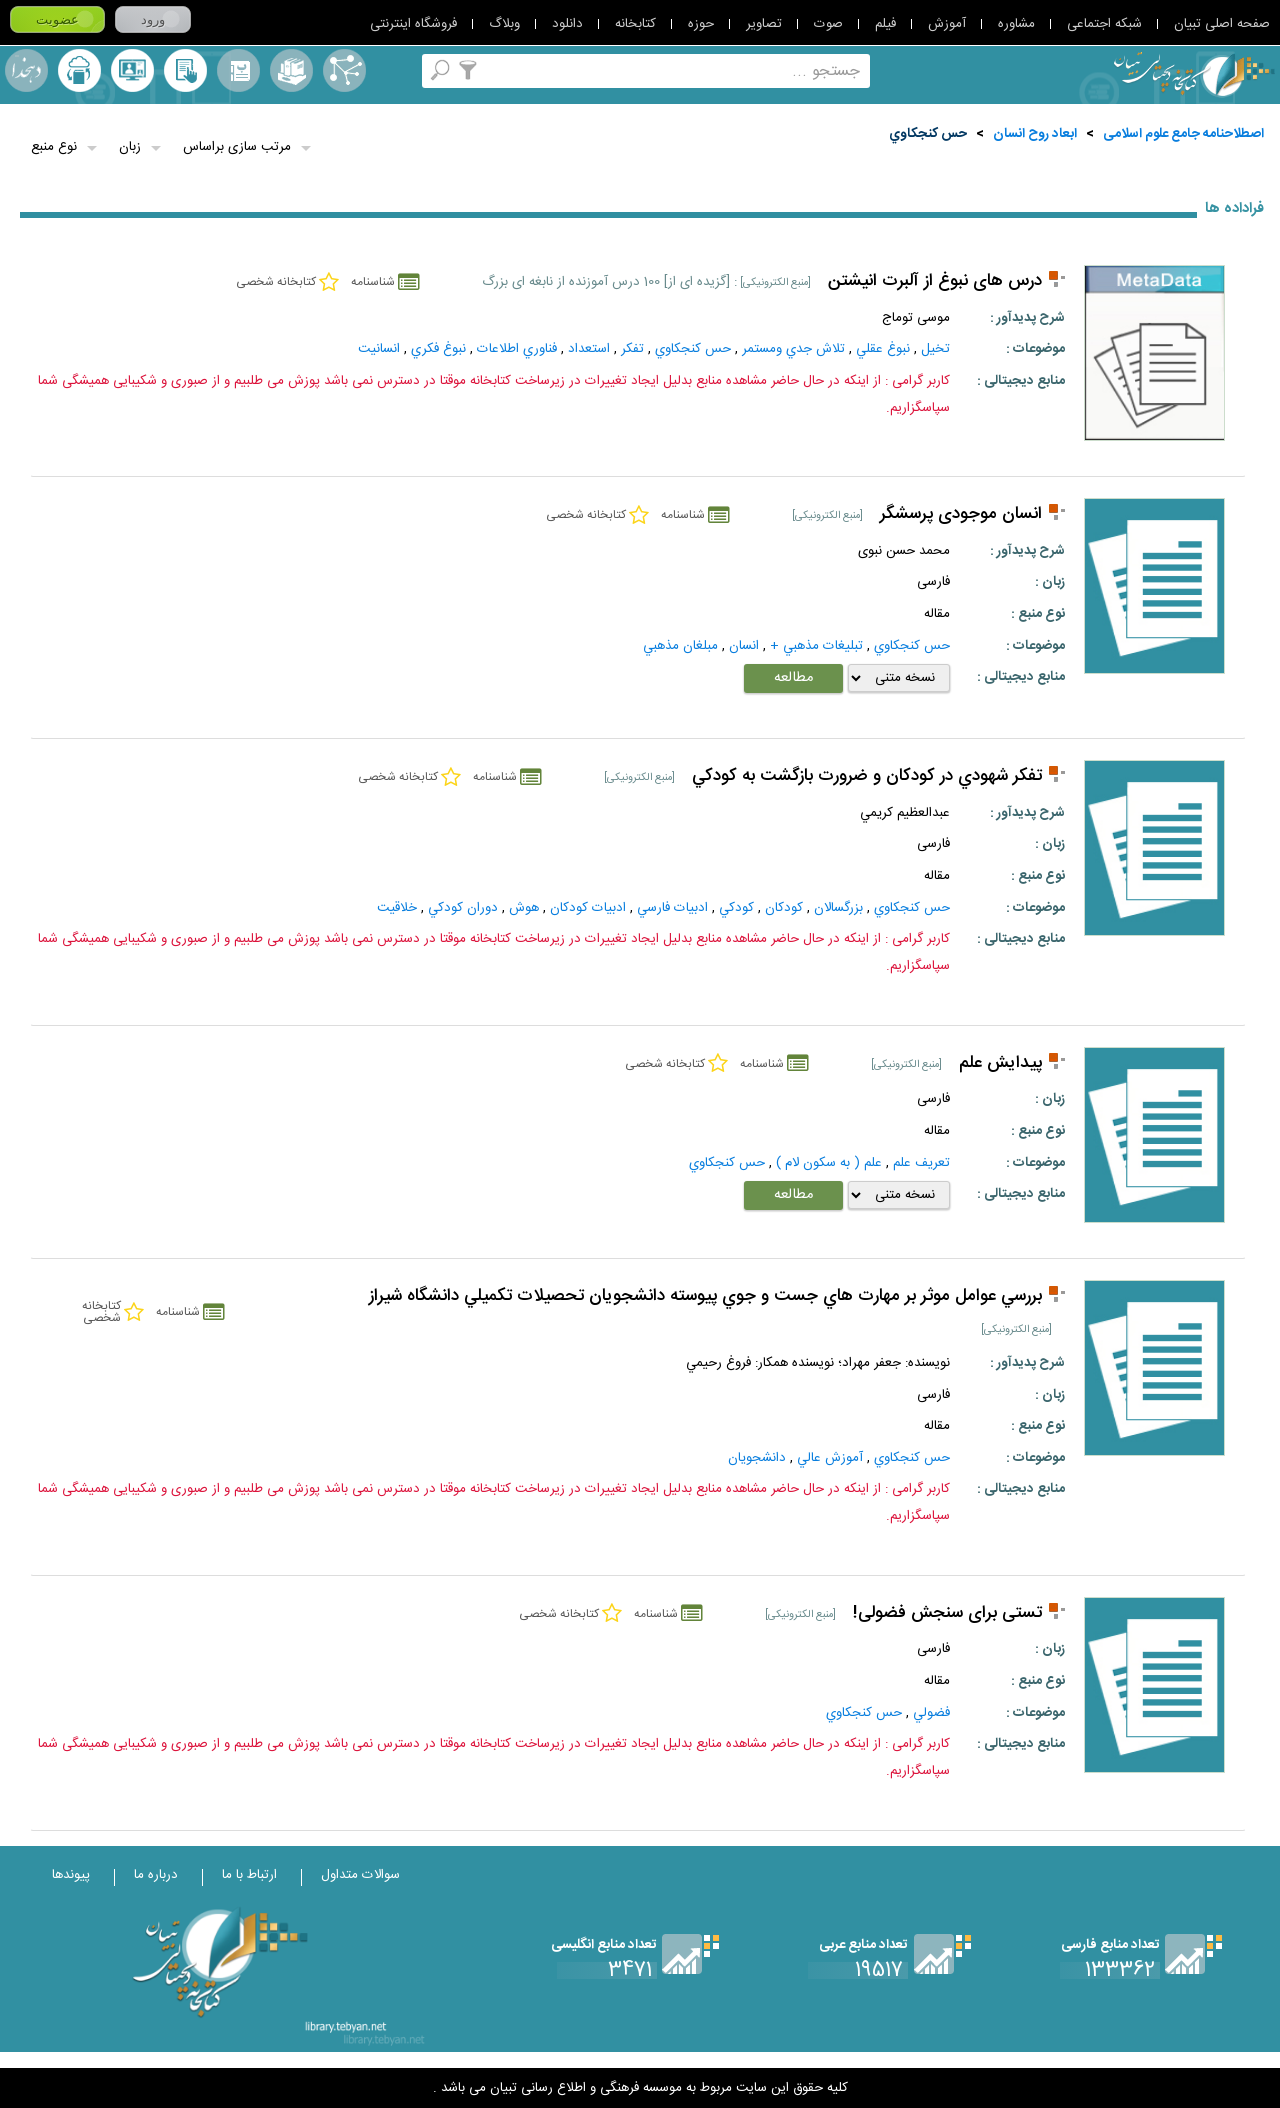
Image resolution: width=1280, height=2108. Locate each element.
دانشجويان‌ (757, 1458)
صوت (828, 24)
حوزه (701, 24)
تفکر (632, 349)
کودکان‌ (784, 908)
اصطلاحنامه (344, 70)
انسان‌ (744, 646)
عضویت (57, 19)
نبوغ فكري (438, 349)
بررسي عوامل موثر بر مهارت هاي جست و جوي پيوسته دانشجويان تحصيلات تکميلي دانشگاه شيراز (705, 1296)
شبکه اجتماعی (1104, 24)
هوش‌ (524, 908)
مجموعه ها (291, 70)
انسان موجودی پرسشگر (961, 514)
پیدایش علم (1000, 1063)
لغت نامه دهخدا (26, 70)
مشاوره (1016, 24)
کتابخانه (635, 24)
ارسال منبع (79, 70)
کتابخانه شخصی (185, 70)
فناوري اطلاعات (517, 349)
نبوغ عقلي (883, 349)
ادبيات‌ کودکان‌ (588, 908)
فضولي (931, 1713)
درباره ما (156, 1875)
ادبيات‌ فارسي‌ (672, 908)
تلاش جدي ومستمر (793, 349)
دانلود (567, 24)
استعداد (589, 349)
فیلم (885, 24)
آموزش (947, 24)
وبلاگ (504, 24)
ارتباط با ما (249, 1875)
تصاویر (764, 24)
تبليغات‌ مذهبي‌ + (816, 646)
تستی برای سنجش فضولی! (947, 1613)
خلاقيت (397, 908)
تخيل (935, 349)
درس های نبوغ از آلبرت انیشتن (935, 281)
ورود (153, 19)
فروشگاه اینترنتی (413, 24)
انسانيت (379, 349)
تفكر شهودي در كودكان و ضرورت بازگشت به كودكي (867, 776)
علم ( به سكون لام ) (829, 1163)
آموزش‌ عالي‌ (830, 1458)
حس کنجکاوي (928, 134)
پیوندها (71, 1875)
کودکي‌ (736, 908)
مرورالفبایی (238, 70)
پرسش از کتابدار (132, 70)
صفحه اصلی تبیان (1222, 24)
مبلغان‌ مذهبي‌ (680, 646)
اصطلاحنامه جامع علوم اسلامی (1183, 134)
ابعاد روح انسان (1035, 134)
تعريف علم (921, 1163)
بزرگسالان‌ (838, 908)
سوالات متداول (360, 1875)
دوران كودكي (463, 908)
